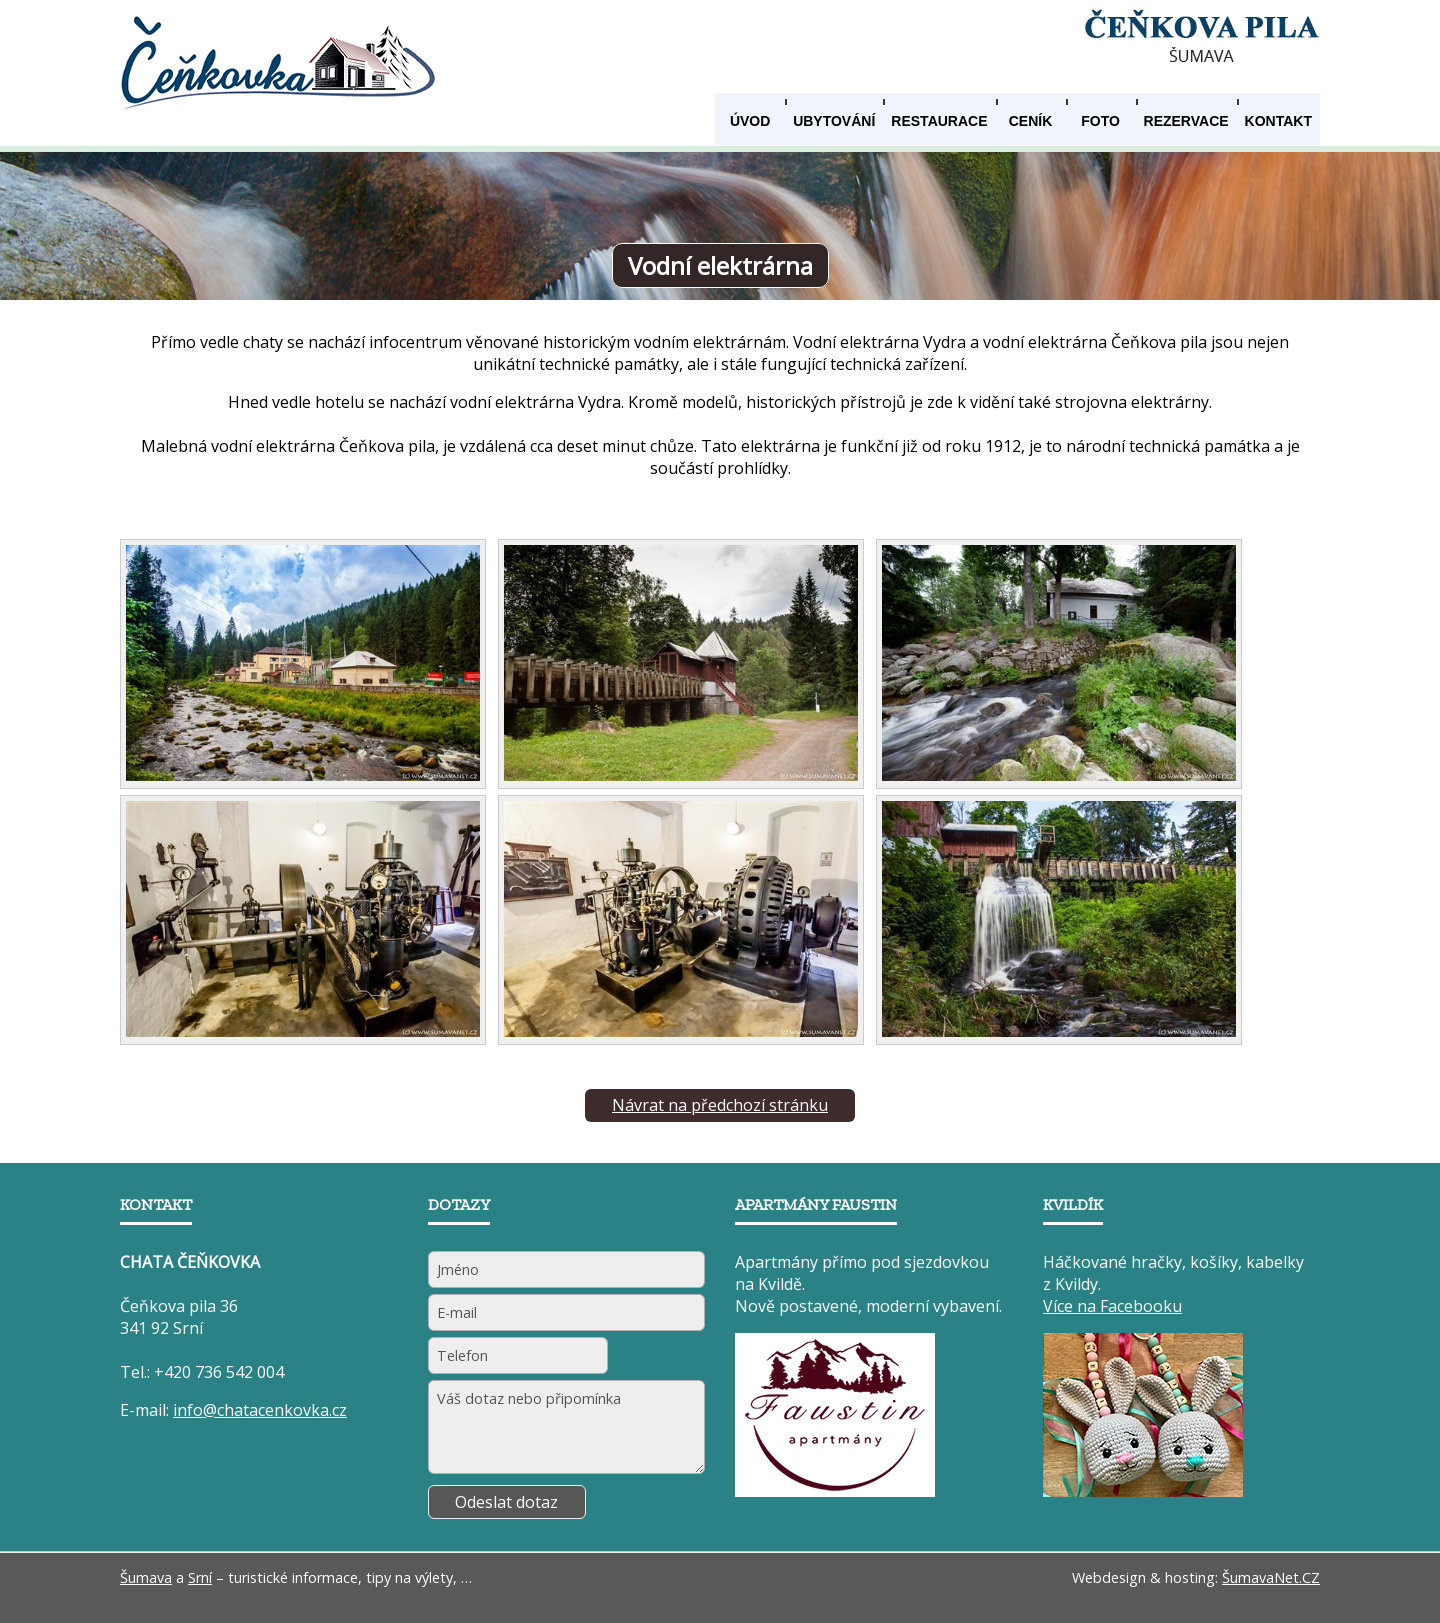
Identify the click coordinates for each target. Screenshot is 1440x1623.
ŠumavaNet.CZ (1271, 1577)
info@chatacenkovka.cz (260, 1410)
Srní (200, 1577)
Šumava (146, 1577)
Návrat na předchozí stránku (720, 1105)
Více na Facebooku (1112, 1306)
